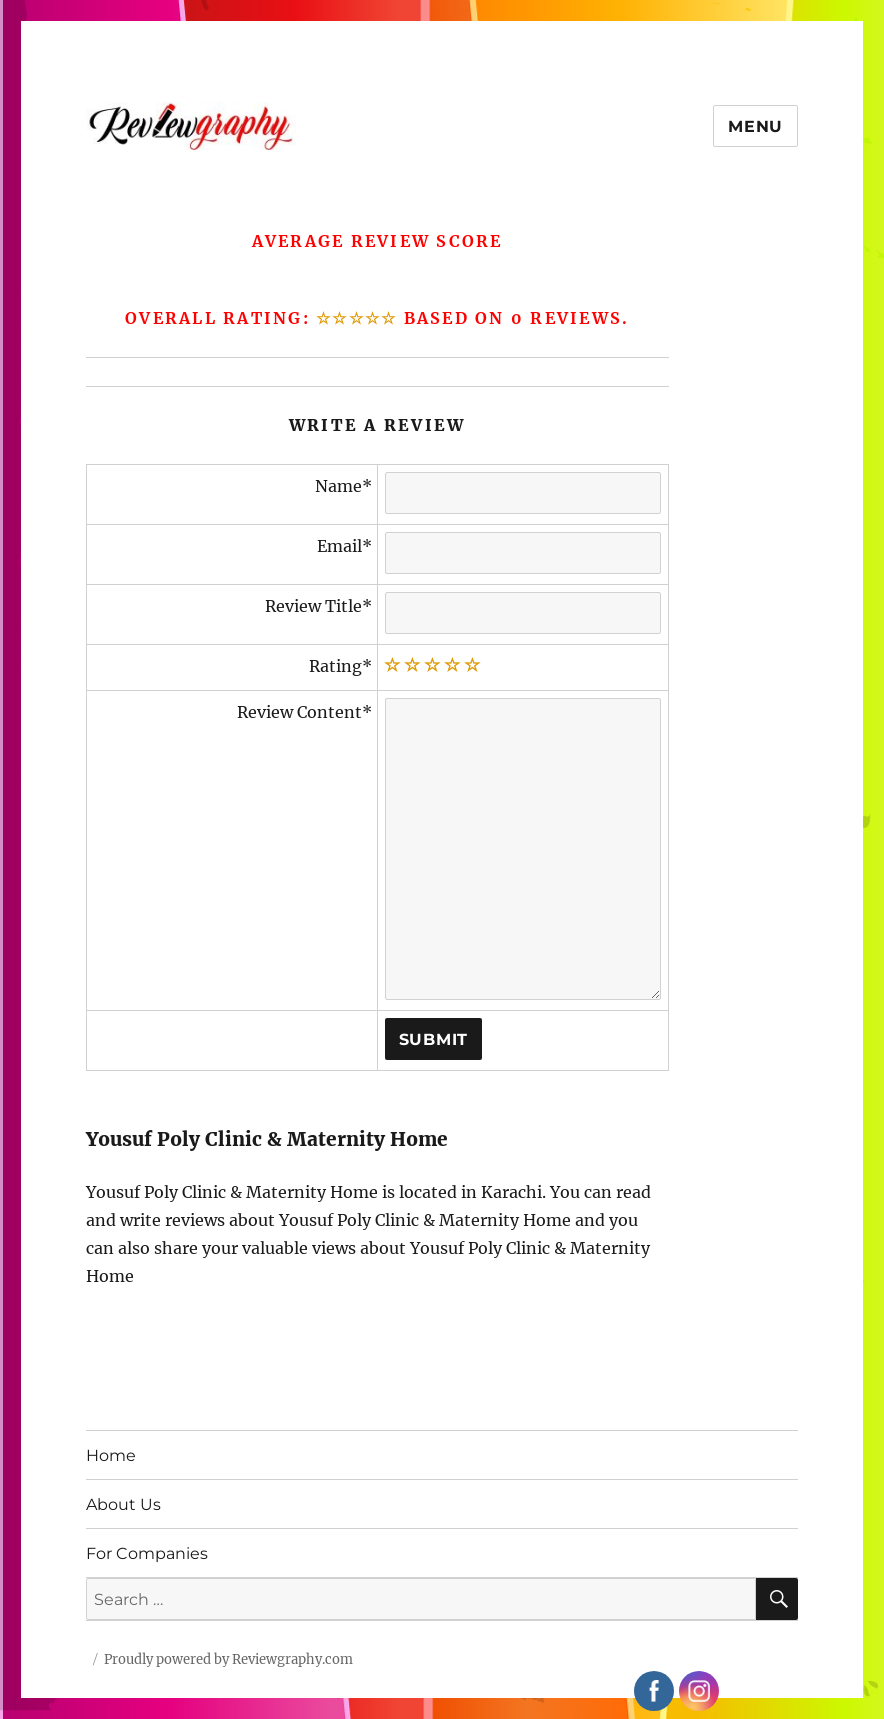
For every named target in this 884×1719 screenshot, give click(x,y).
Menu (755, 126)
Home (111, 1455)
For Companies (147, 1553)
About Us (123, 1504)
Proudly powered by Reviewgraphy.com (228, 1659)
